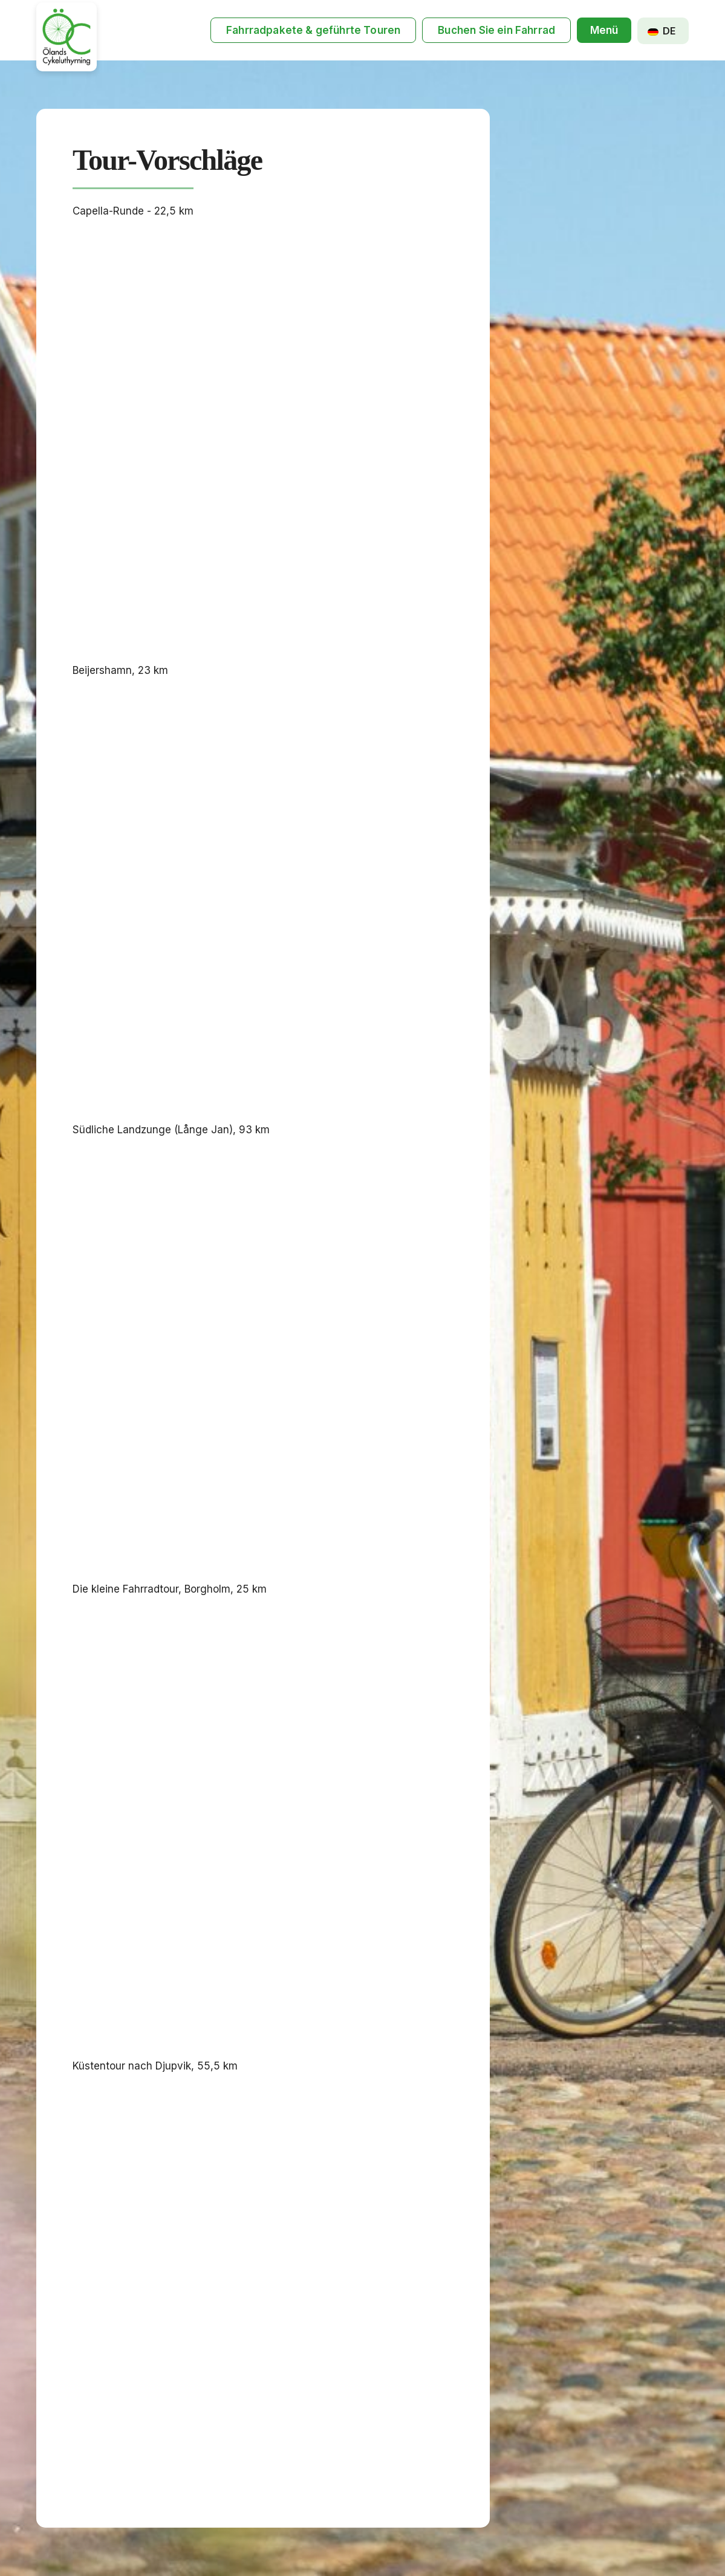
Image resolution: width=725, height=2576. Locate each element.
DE (661, 31)
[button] (604, 31)
